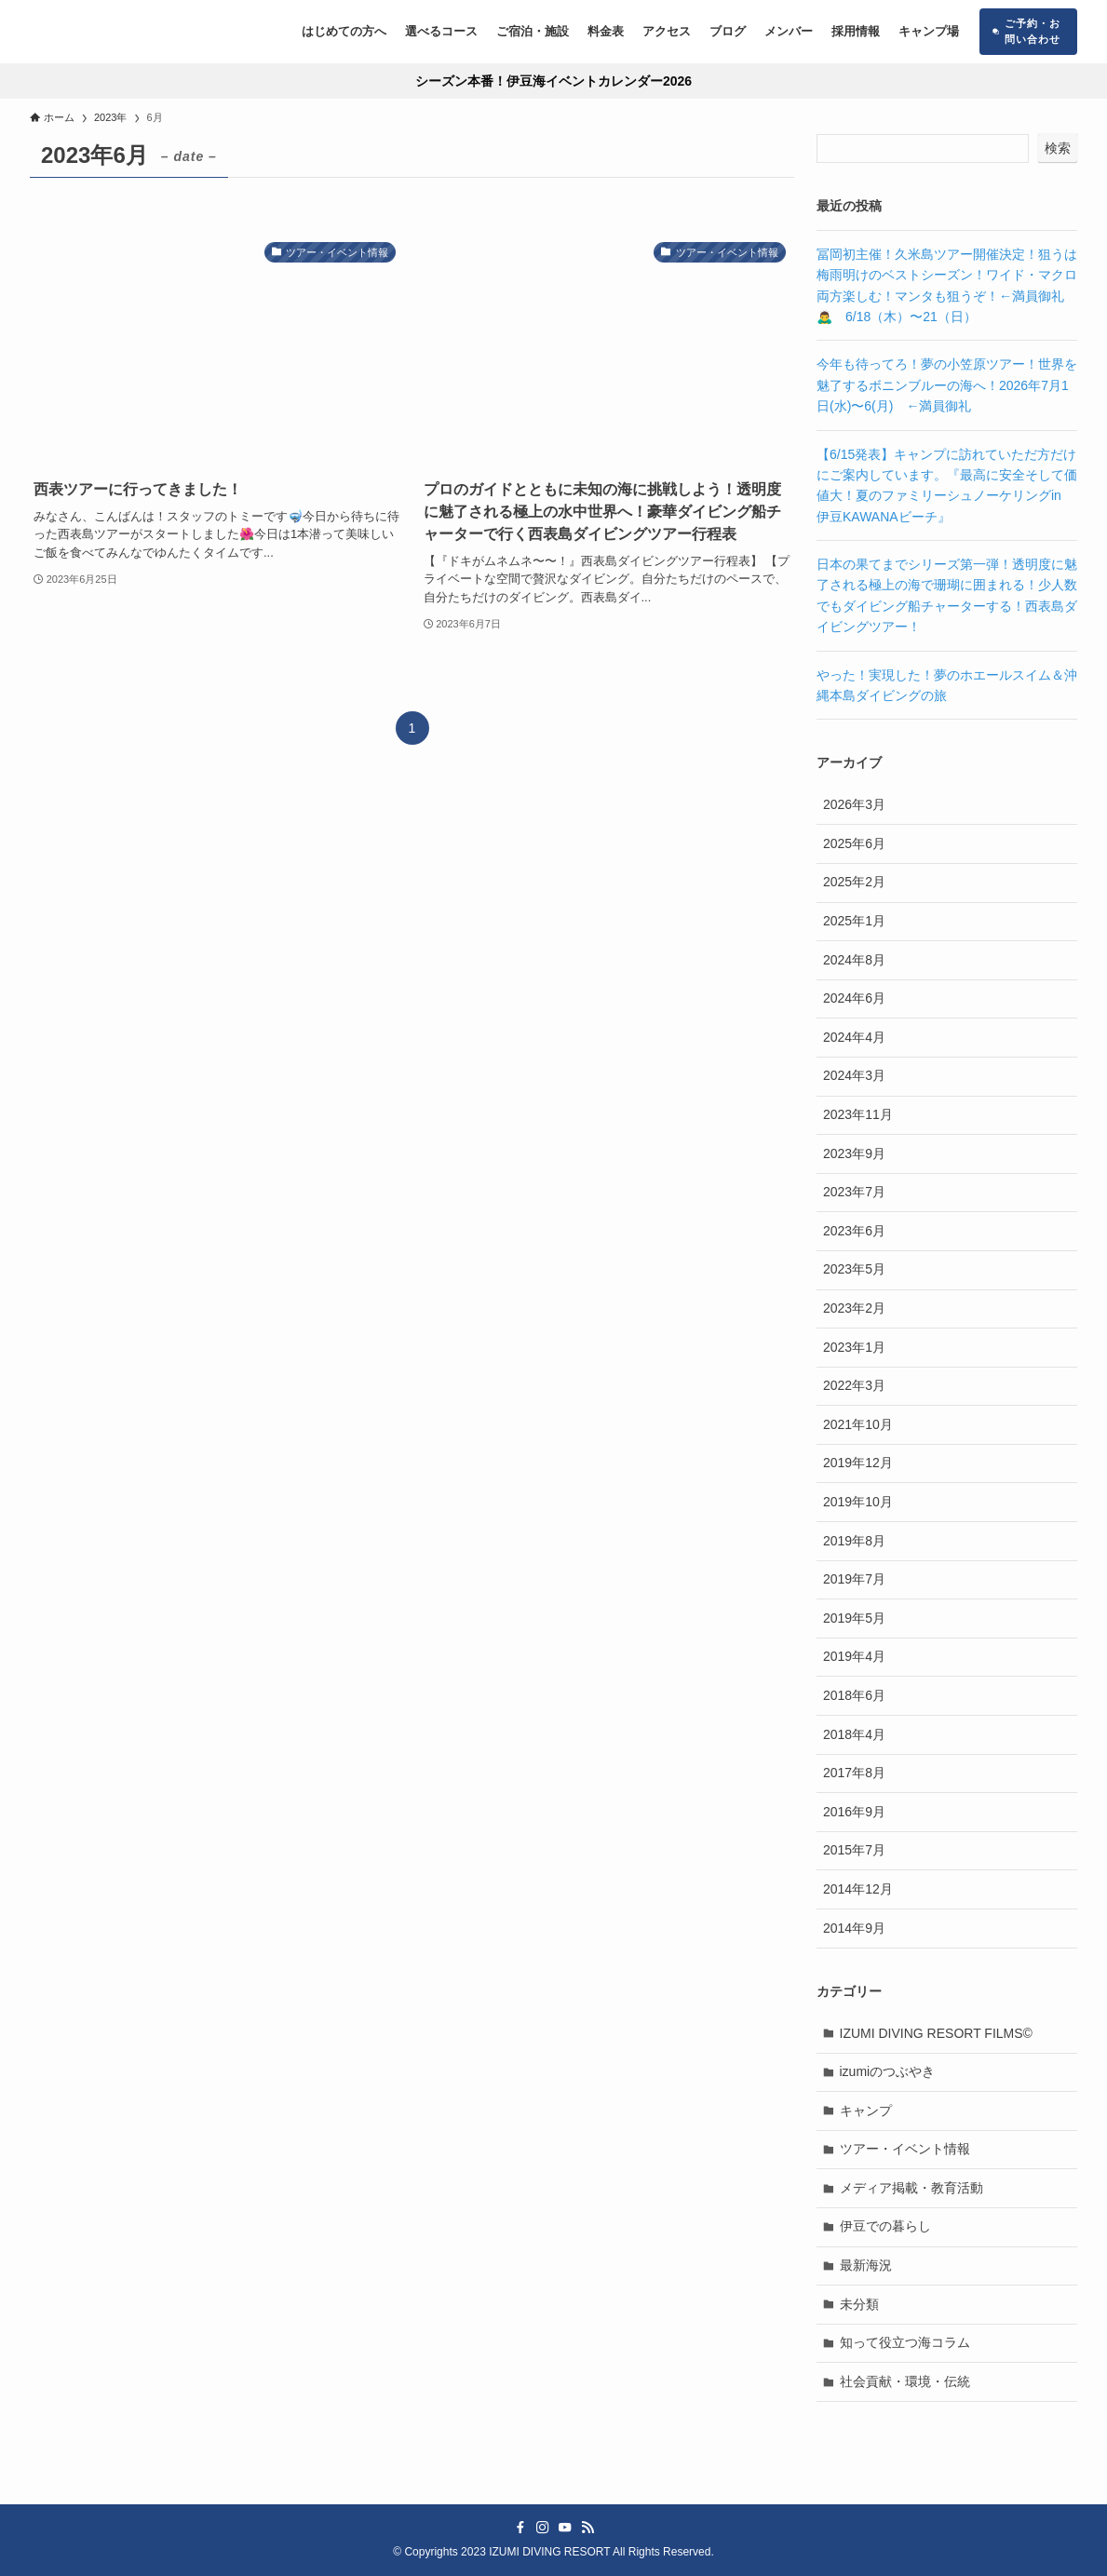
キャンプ (866, 2110)
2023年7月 (854, 1191)
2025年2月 (854, 881)
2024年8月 (854, 959)
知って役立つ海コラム (905, 2342)
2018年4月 (854, 1734)
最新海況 (866, 2265)
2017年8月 (854, 1772)
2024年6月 (854, 998)
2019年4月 (854, 1656)
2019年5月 (854, 1618)
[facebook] (520, 2527)
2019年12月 (858, 1462)
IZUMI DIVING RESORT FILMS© (936, 2033)
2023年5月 (854, 1268)
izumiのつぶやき (888, 2071)
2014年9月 (854, 1928)
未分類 (859, 2304)
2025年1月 (854, 920)
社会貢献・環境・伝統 (905, 2381)
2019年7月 (854, 1578)
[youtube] (565, 2527)
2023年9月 (854, 1153)
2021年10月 (858, 1424)
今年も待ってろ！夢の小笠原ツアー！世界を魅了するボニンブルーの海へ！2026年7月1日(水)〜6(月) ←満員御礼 (947, 385)
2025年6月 (854, 843)
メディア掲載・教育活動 (911, 2187)
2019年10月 (858, 1501)
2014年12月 (858, 1888)
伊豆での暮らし (885, 2226)
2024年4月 (854, 1037)
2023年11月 (858, 1114)
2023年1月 (854, 1347)
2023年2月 (854, 1308)
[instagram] (542, 2527)
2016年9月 (854, 1811)
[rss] (587, 2527)
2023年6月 (854, 1230)
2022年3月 (854, 1385)
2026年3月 (854, 804)
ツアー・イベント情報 (905, 2148)
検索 (1058, 148)
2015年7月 (854, 1849)
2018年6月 (854, 1695)
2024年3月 (854, 1075)
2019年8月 (854, 1540)
